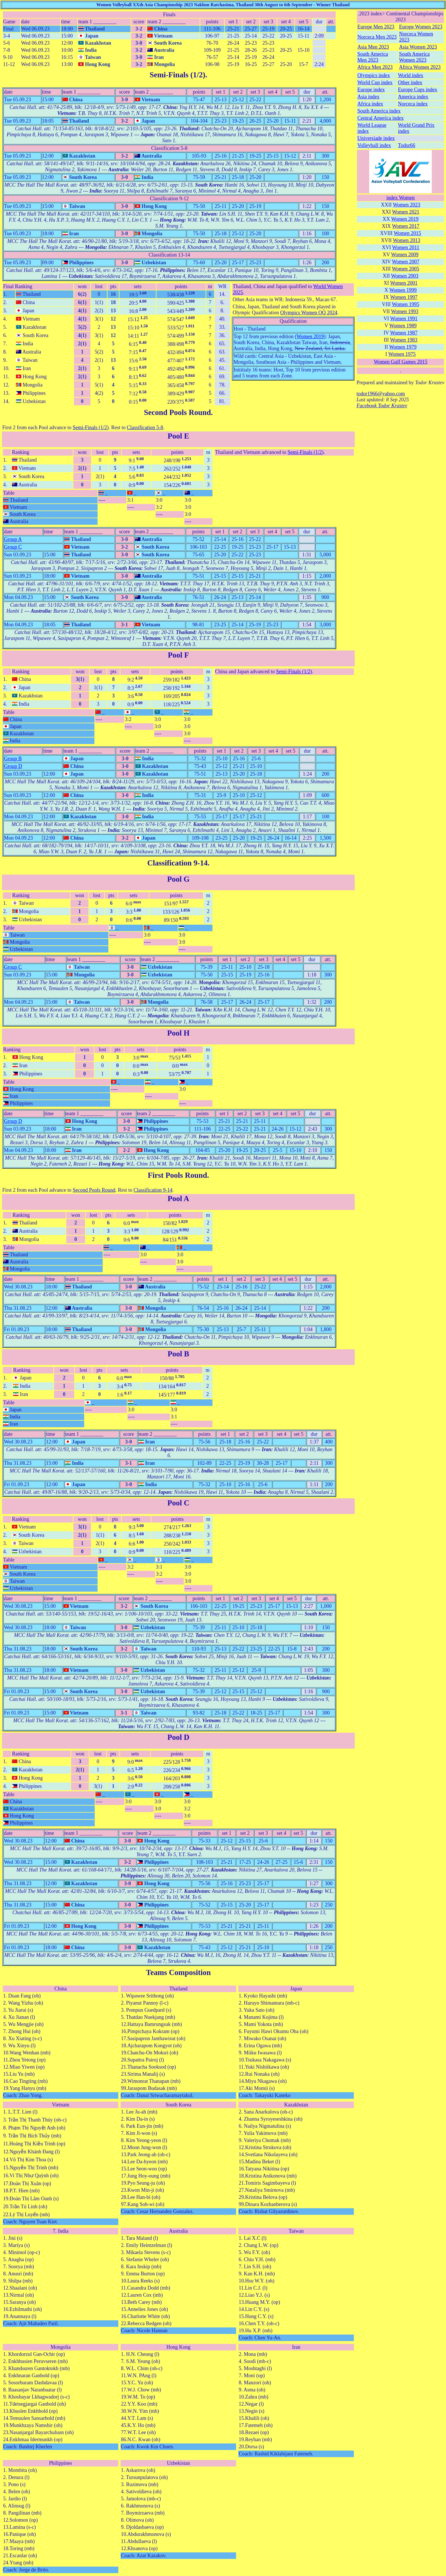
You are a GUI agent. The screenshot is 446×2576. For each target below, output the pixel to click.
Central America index (380, 118)
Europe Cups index (417, 89)
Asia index (368, 97)
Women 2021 (405, 212)
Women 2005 (405, 269)
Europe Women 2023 (420, 27)
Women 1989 (403, 326)
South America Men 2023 (372, 57)
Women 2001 (404, 283)
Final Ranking (17, 286)
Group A (13, 539)
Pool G (178, 879)
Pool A (178, 1198)
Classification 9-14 (177, 863)
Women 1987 (404, 333)
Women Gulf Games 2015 (400, 362)
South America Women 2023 (414, 57)
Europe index (371, 89)
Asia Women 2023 (418, 47)
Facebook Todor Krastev (381, 405)
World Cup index (375, 82)
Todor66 (406, 145)
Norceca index (413, 104)
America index (413, 97)
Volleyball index (374, 145)
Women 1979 (402, 347)
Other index (410, 82)
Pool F (178, 655)
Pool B (178, 1354)
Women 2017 (405, 226)
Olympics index (373, 75)
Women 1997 (404, 297)
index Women (400, 198)
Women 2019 (310, 336)
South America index (378, 111)
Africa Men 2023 (375, 67)
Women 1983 (403, 340)
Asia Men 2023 (373, 47)
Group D (13, 766)
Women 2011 (405, 247)
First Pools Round (177, 1175)
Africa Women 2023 (420, 67)
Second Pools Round (177, 412)
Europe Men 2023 (375, 27)
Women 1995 (405, 304)
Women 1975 (402, 354)
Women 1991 (404, 318)
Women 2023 (406, 205)
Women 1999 (403, 290)
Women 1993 (404, 311)
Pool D (178, 1737)
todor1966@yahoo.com (380, 393)
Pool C (178, 1503)
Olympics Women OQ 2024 (308, 312)
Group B (13, 758)
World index (410, 75)
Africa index (370, 104)
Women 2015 (407, 233)
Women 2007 (405, 262)
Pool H (178, 1033)
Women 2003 (404, 276)
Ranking (20, 452)
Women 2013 (406, 240)
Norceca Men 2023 (377, 37)
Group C (13, 547)
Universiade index (376, 138)
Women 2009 (404, 254)
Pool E (178, 436)
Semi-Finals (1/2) (177, 75)
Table (9, 493)
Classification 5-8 (145, 427)
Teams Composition (178, 1972)
